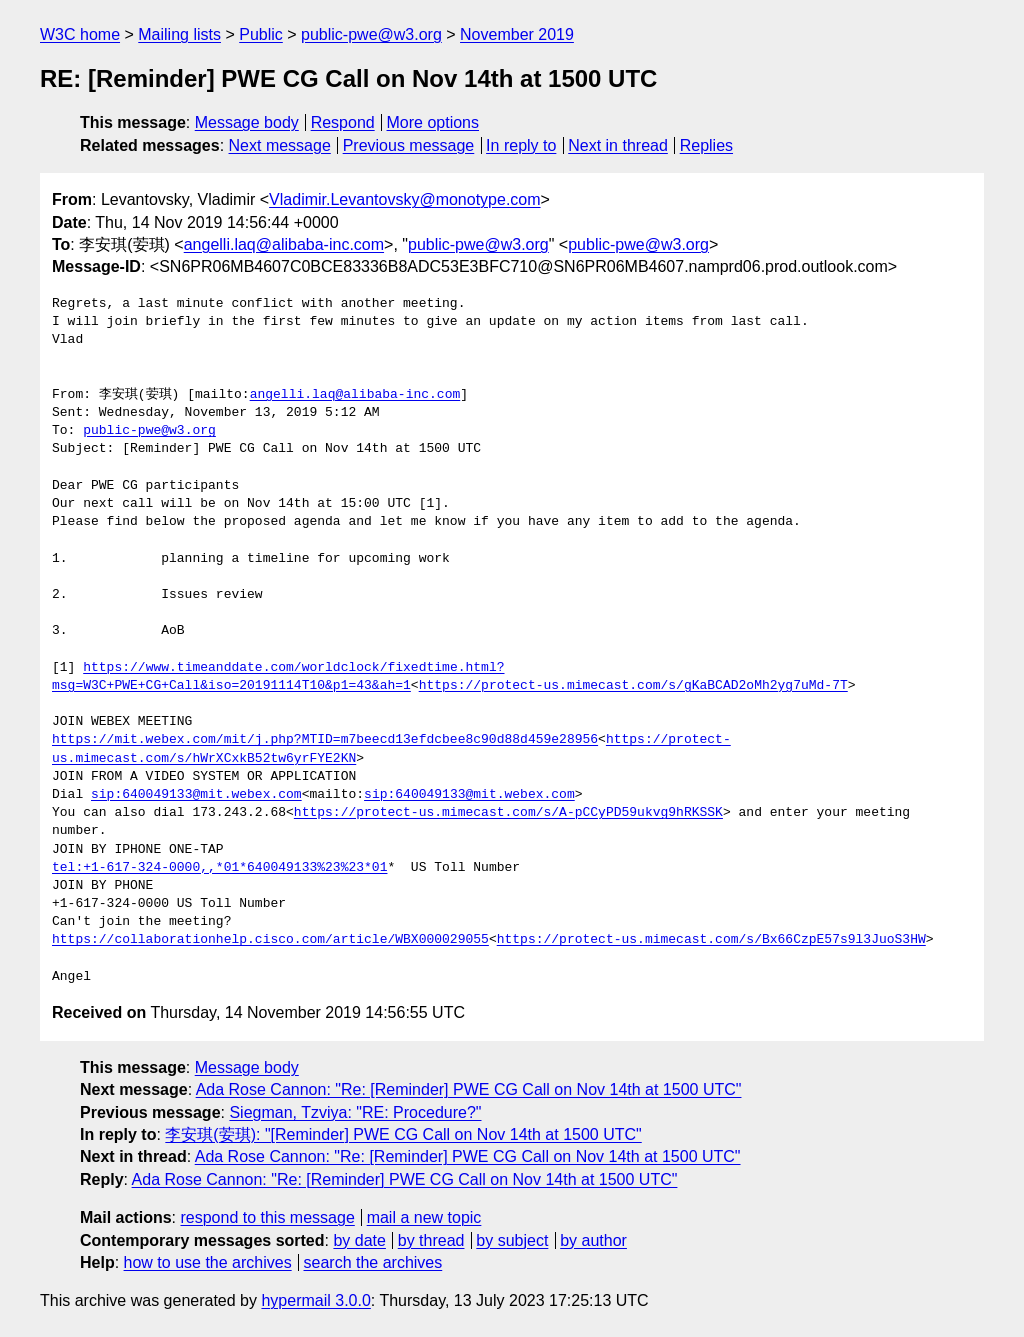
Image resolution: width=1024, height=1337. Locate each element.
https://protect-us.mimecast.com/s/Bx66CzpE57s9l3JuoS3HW (711, 940)
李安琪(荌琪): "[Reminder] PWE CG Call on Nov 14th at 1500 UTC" (403, 1134)
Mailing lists (179, 34)
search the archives (373, 1262)
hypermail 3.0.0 (315, 1300)
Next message (280, 145)
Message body (247, 122)
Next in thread (618, 145)
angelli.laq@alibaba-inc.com (284, 244)
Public (261, 34)
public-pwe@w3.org (371, 34)
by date (359, 1240)
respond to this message (267, 1217)
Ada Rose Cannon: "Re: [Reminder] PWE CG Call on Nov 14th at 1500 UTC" (469, 1089)
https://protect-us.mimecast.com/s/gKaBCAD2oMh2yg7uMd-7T (633, 686)
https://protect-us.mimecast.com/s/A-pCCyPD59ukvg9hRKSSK (508, 813)
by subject (512, 1240)
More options (433, 122)
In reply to (521, 145)
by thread (431, 1240)
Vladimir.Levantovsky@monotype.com (404, 199)
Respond (343, 122)
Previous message (409, 145)
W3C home (80, 34)
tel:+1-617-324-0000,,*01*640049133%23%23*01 (219, 868)
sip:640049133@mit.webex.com (196, 795)
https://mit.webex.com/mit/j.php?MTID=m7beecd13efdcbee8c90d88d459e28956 (325, 740)
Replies (706, 145)
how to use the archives (208, 1262)
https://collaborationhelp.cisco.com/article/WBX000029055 (270, 940)
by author (593, 1240)
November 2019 (517, 34)
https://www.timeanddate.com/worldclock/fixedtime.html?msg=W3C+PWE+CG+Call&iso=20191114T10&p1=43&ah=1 (278, 677)
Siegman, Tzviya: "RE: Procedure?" (355, 1112)
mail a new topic (424, 1217)
